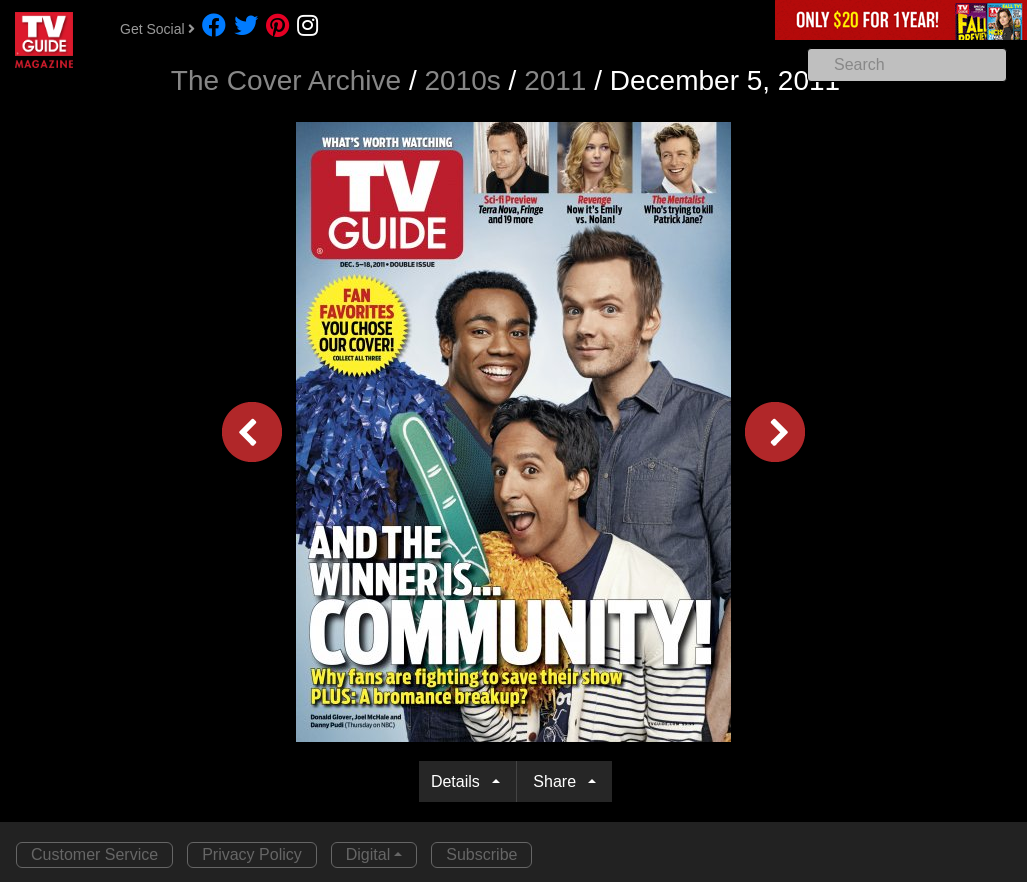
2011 (555, 80)
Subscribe (481, 854)
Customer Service (94, 854)
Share (558, 781)
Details (459, 781)
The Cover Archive (286, 80)
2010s (463, 80)
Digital (368, 854)
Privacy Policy (252, 854)
